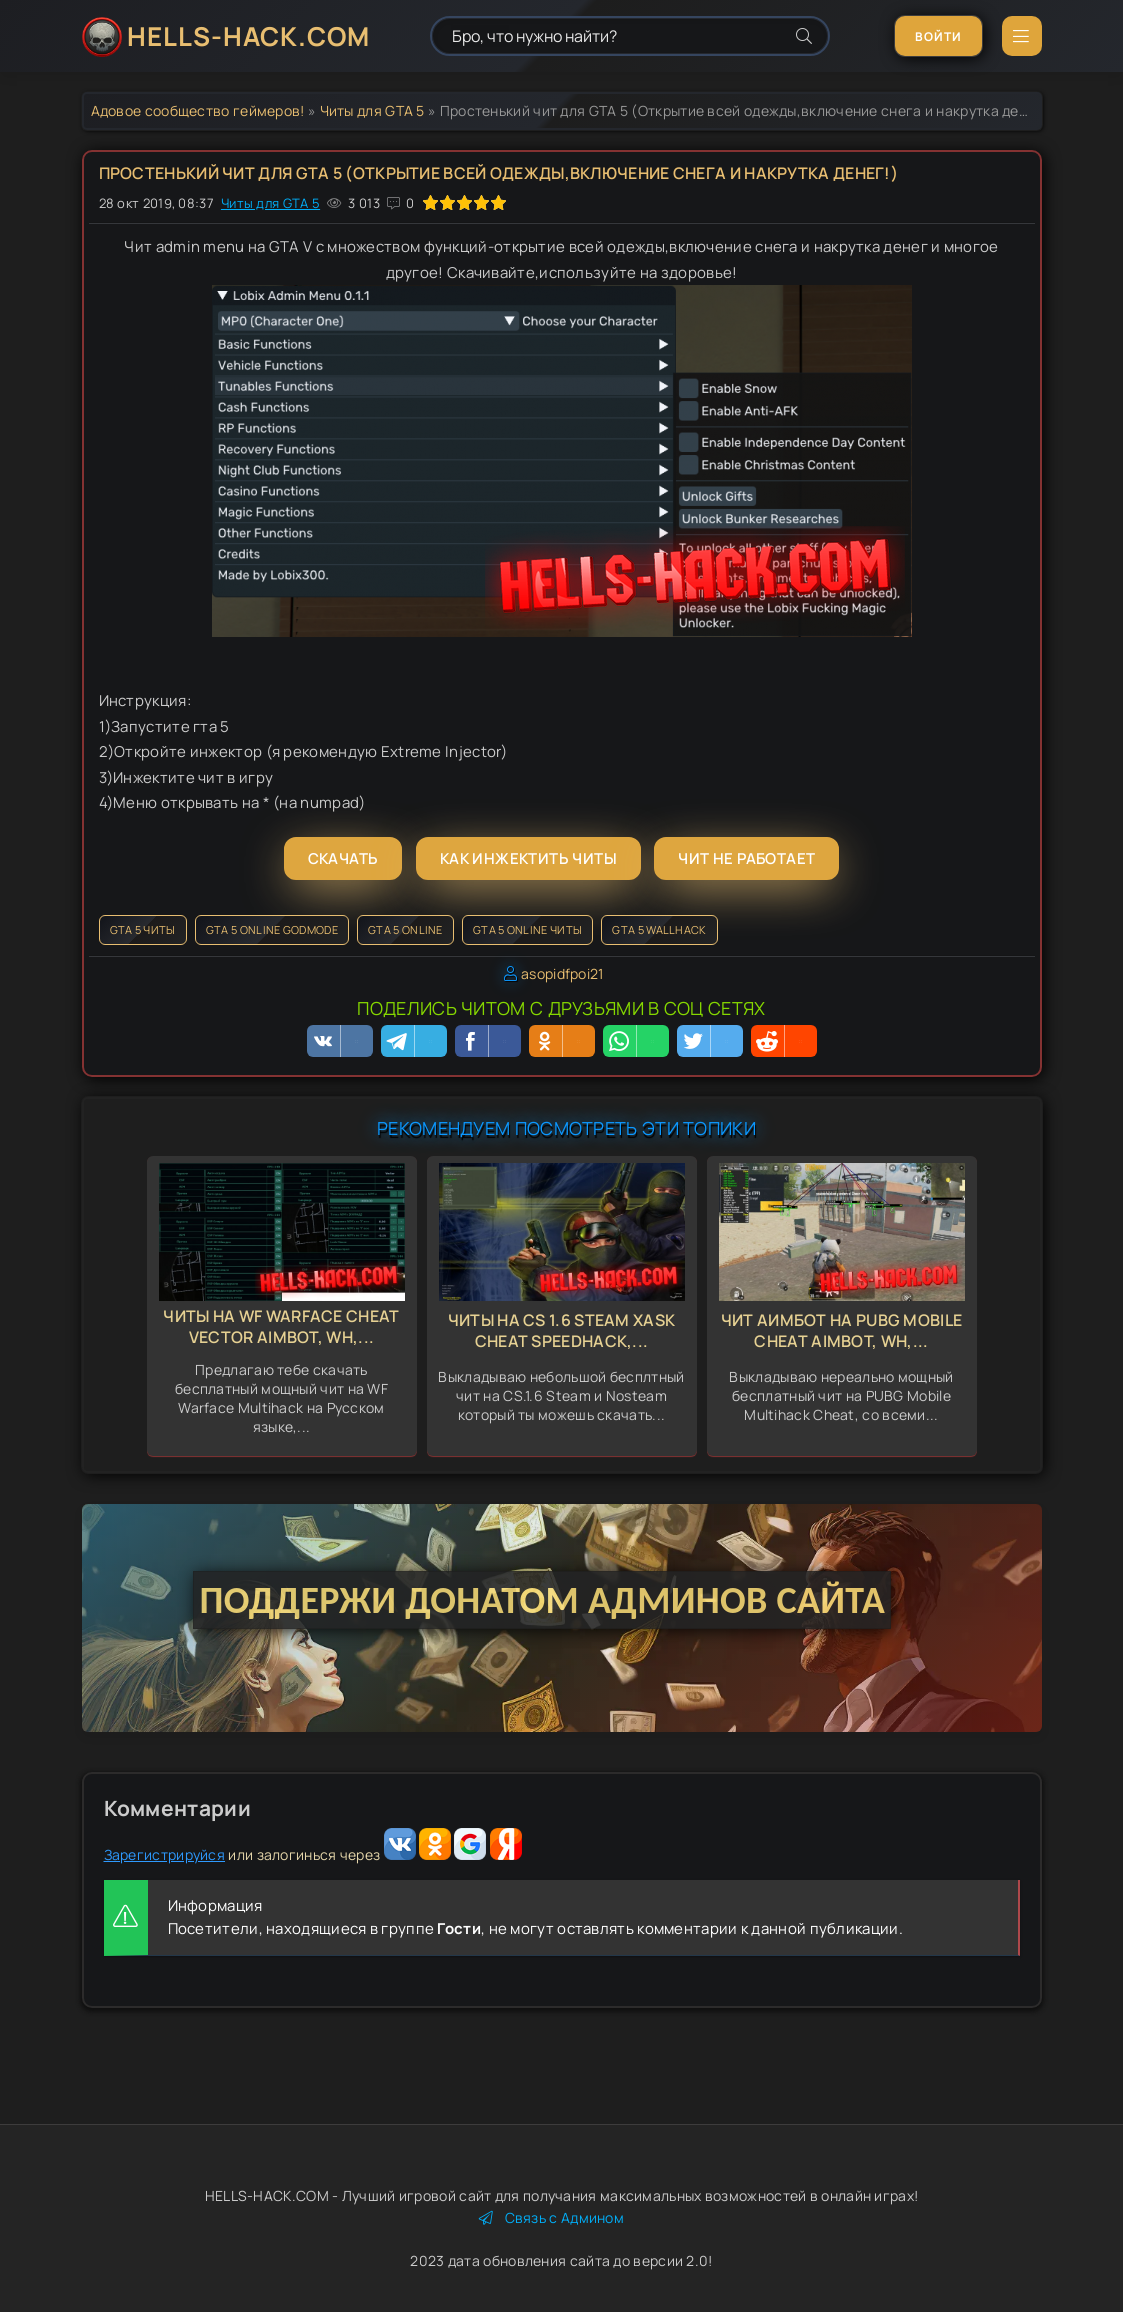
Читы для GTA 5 (372, 110)
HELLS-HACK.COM (248, 36)
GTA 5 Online (405, 929)
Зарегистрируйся (165, 1854)
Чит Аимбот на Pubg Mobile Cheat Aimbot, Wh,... (842, 1330)
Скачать (343, 858)
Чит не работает (746, 858)
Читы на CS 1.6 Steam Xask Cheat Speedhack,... (562, 1330)
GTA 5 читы (143, 929)
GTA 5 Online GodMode (272, 929)
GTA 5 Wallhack (659, 929)
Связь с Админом (551, 2217)
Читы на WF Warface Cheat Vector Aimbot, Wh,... (281, 1326)
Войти (938, 36)
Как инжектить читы (528, 858)
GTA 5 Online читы (527, 929)
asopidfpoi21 (562, 973)
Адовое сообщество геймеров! (198, 110)
